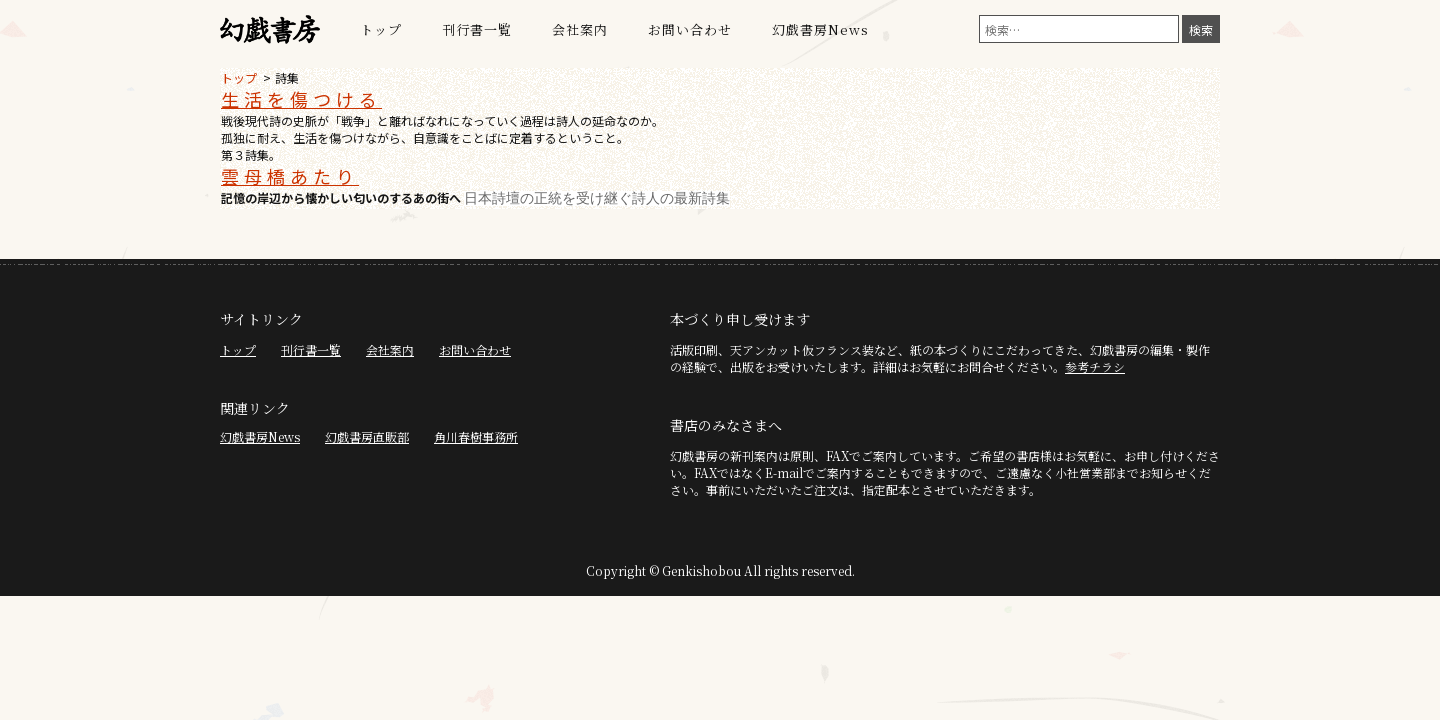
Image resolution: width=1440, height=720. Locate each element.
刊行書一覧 (477, 29)
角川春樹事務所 (476, 436)
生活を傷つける (301, 99)
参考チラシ (1095, 366)
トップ (381, 29)
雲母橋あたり (290, 176)
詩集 (287, 77)
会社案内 (580, 29)
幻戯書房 (270, 30)
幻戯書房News (820, 29)
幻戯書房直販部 (367, 436)
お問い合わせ (690, 29)
